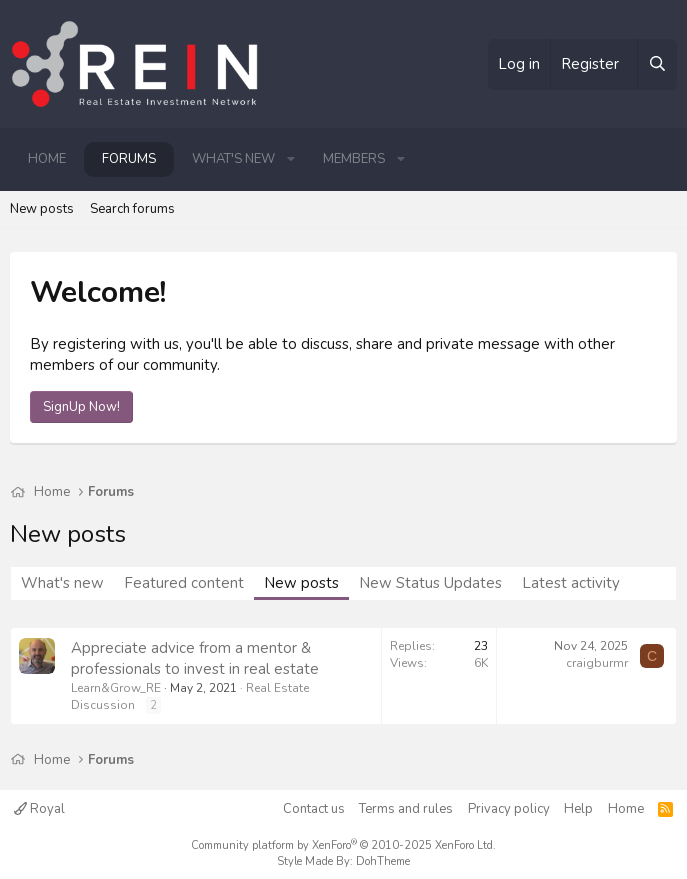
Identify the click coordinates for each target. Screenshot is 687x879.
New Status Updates (430, 583)
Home (47, 159)
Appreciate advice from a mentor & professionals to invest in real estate (195, 658)
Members (354, 159)
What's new (233, 159)
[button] (291, 159)
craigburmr (597, 663)
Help (578, 809)
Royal (39, 809)
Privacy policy (509, 809)
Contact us (314, 809)
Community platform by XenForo (343, 845)
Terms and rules (406, 809)
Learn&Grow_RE (116, 688)
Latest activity (571, 583)
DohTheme (383, 861)
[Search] (657, 64)
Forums (129, 159)
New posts (42, 209)
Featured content (184, 583)
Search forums (132, 209)
